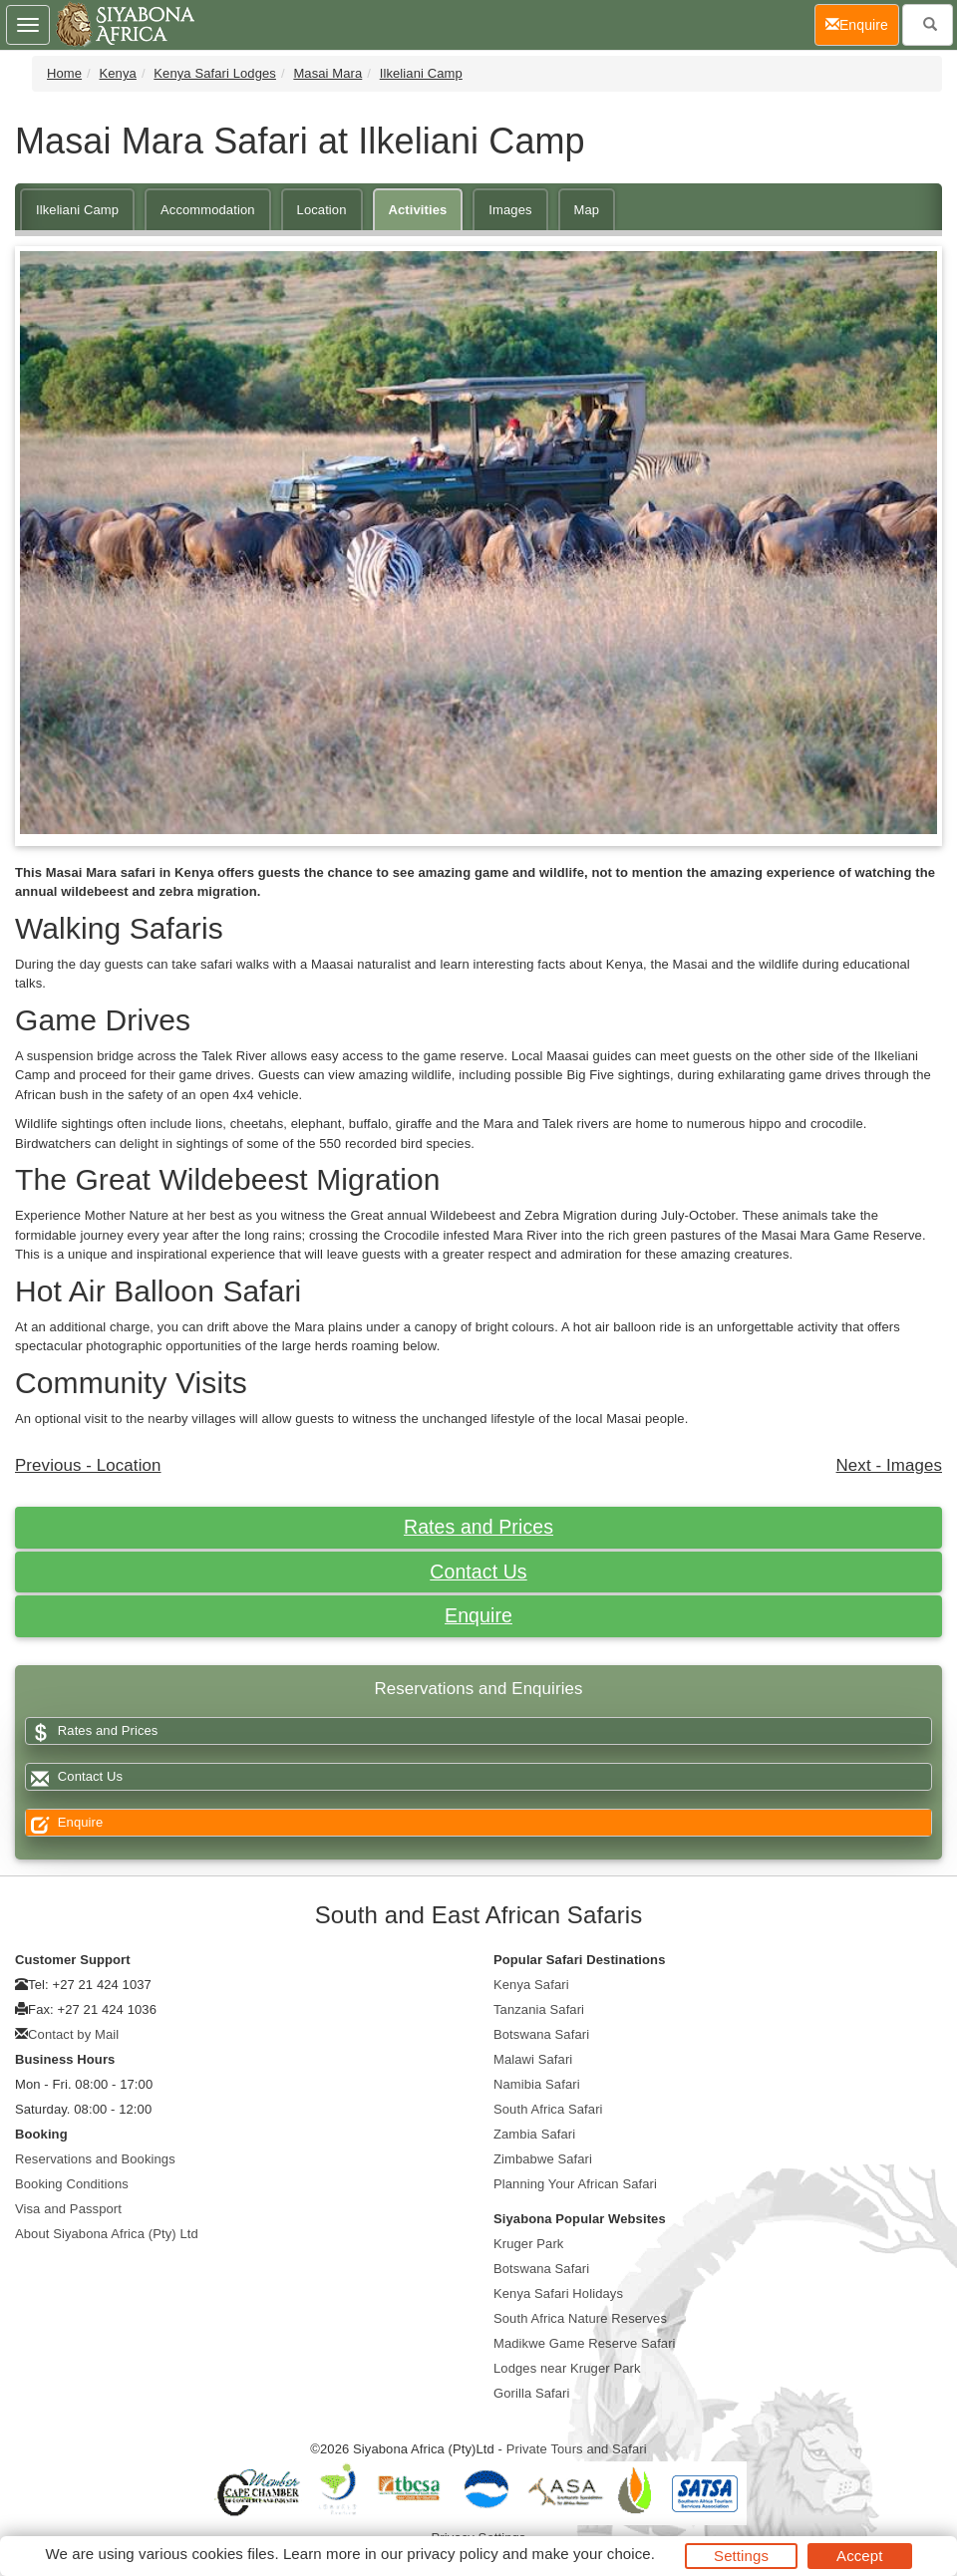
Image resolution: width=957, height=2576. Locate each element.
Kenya (118, 73)
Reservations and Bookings (95, 2158)
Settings (741, 2555)
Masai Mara (327, 73)
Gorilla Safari (531, 2393)
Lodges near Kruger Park (567, 2368)
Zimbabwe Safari (542, 2158)
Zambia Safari (534, 2134)
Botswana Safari (541, 2034)
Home (64, 73)
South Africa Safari (548, 2109)
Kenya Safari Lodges (215, 73)
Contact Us (478, 1571)
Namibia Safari (536, 2084)
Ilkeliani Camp (421, 73)
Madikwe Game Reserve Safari (584, 2343)
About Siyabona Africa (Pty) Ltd (106, 2233)
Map (587, 209)
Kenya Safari (531, 1984)
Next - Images (889, 1465)
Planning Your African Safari (575, 2183)
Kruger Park (528, 2243)
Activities (418, 209)
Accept (859, 2555)
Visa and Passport (68, 2208)
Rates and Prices (478, 1527)
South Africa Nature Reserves (580, 2318)
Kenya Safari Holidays (558, 2293)
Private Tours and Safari (576, 2448)
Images (509, 209)
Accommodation (207, 209)
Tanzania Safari (538, 2009)
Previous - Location (88, 1465)
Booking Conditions (72, 2183)
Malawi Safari (532, 2059)
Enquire (478, 1615)
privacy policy (452, 2553)
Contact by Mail (73, 2034)
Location (322, 209)
